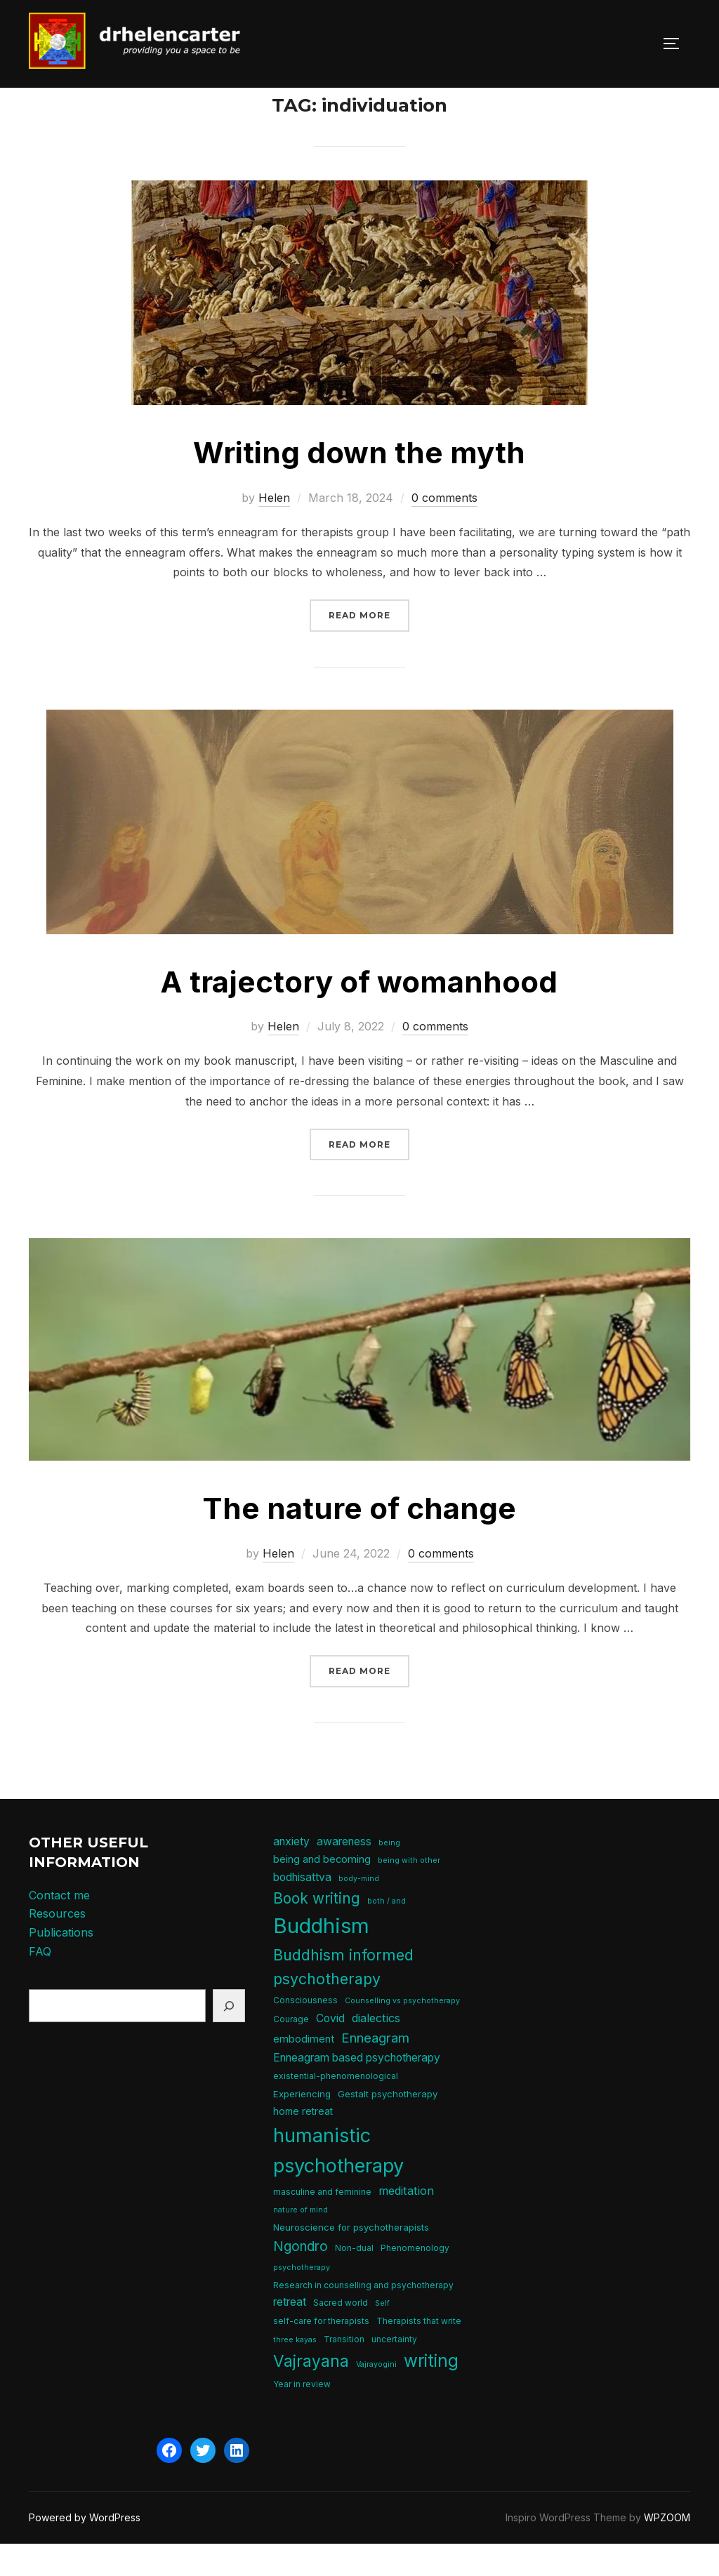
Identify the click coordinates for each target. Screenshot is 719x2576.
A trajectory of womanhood (359, 1012)
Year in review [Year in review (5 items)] (302, 2415)
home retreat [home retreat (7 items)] (303, 2143)
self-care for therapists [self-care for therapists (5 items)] (321, 2352)
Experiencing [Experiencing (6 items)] (302, 2125)
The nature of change (359, 1540)
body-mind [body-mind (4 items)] (358, 1910)
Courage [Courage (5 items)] (291, 2050)
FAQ (40, 1982)
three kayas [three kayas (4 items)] (295, 2370)
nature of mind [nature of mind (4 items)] (300, 2241)
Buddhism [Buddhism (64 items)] (321, 1957)
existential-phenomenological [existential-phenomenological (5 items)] (335, 2107)
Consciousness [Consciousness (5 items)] (305, 2031)
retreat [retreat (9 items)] (289, 2333)
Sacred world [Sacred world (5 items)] (340, 2334)
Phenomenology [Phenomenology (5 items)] (415, 2278)
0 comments (444, 529)
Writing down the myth (359, 484)
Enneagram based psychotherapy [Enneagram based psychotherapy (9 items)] (356, 2088)
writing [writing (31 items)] (431, 2392)
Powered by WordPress (84, 2549)
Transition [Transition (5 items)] (344, 2370)
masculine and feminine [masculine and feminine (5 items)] (322, 2223)
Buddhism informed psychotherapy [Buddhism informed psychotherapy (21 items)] (343, 1998)
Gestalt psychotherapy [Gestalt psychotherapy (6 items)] (387, 2125)
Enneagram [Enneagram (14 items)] (375, 2069)
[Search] (229, 2037)
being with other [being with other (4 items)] (409, 1892)
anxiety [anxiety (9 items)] (291, 1873)
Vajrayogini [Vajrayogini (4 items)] (376, 2396)
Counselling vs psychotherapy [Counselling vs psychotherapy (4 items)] (402, 2032)
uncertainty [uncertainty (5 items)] (394, 2370)
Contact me (59, 1927)
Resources (57, 1945)
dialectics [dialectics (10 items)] (376, 2050)
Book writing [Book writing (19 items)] (316, 1930)
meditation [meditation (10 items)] (406, 2222)
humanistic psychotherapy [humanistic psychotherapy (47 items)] (338, 2182)
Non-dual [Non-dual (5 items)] (354, 2278)
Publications (61, 1964)
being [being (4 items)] (389, 1874)
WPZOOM (667, 2549)
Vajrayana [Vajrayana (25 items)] (311, 2392)
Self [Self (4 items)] (382, 2334)
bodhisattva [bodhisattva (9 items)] (302, 1909)
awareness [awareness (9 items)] (344, 1873)
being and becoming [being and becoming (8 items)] (322, 1891)
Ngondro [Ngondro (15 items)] (300, 2277)
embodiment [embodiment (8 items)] (303, 2070)
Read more (369, 645)
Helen (274, 529)
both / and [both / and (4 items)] (386, 1932)
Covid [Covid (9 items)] (330, 2050)
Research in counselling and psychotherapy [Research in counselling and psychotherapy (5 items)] (363, 2316)
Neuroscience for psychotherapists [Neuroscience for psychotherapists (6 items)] (351, 2258)
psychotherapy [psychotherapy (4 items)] (301, 2299)
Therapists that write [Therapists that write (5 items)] (418, 2352)
